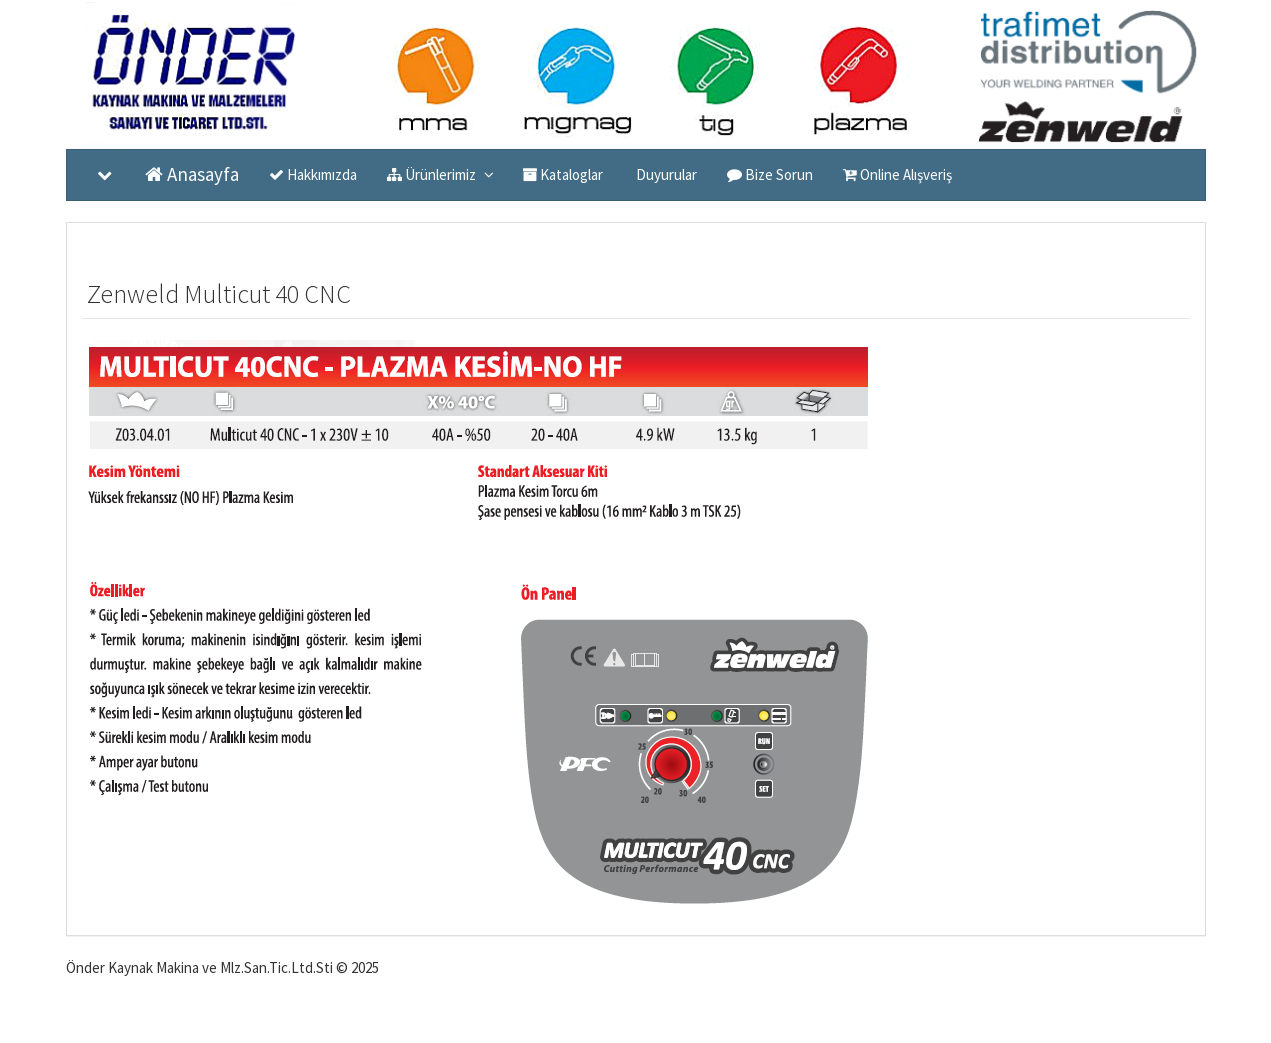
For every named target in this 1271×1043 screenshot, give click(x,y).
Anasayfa (192, 174)
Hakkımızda (313, 174)
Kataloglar (562, 174)
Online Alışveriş (897, 174)
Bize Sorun (770, 174)
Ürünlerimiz (439, 174)
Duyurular (665, 174)
